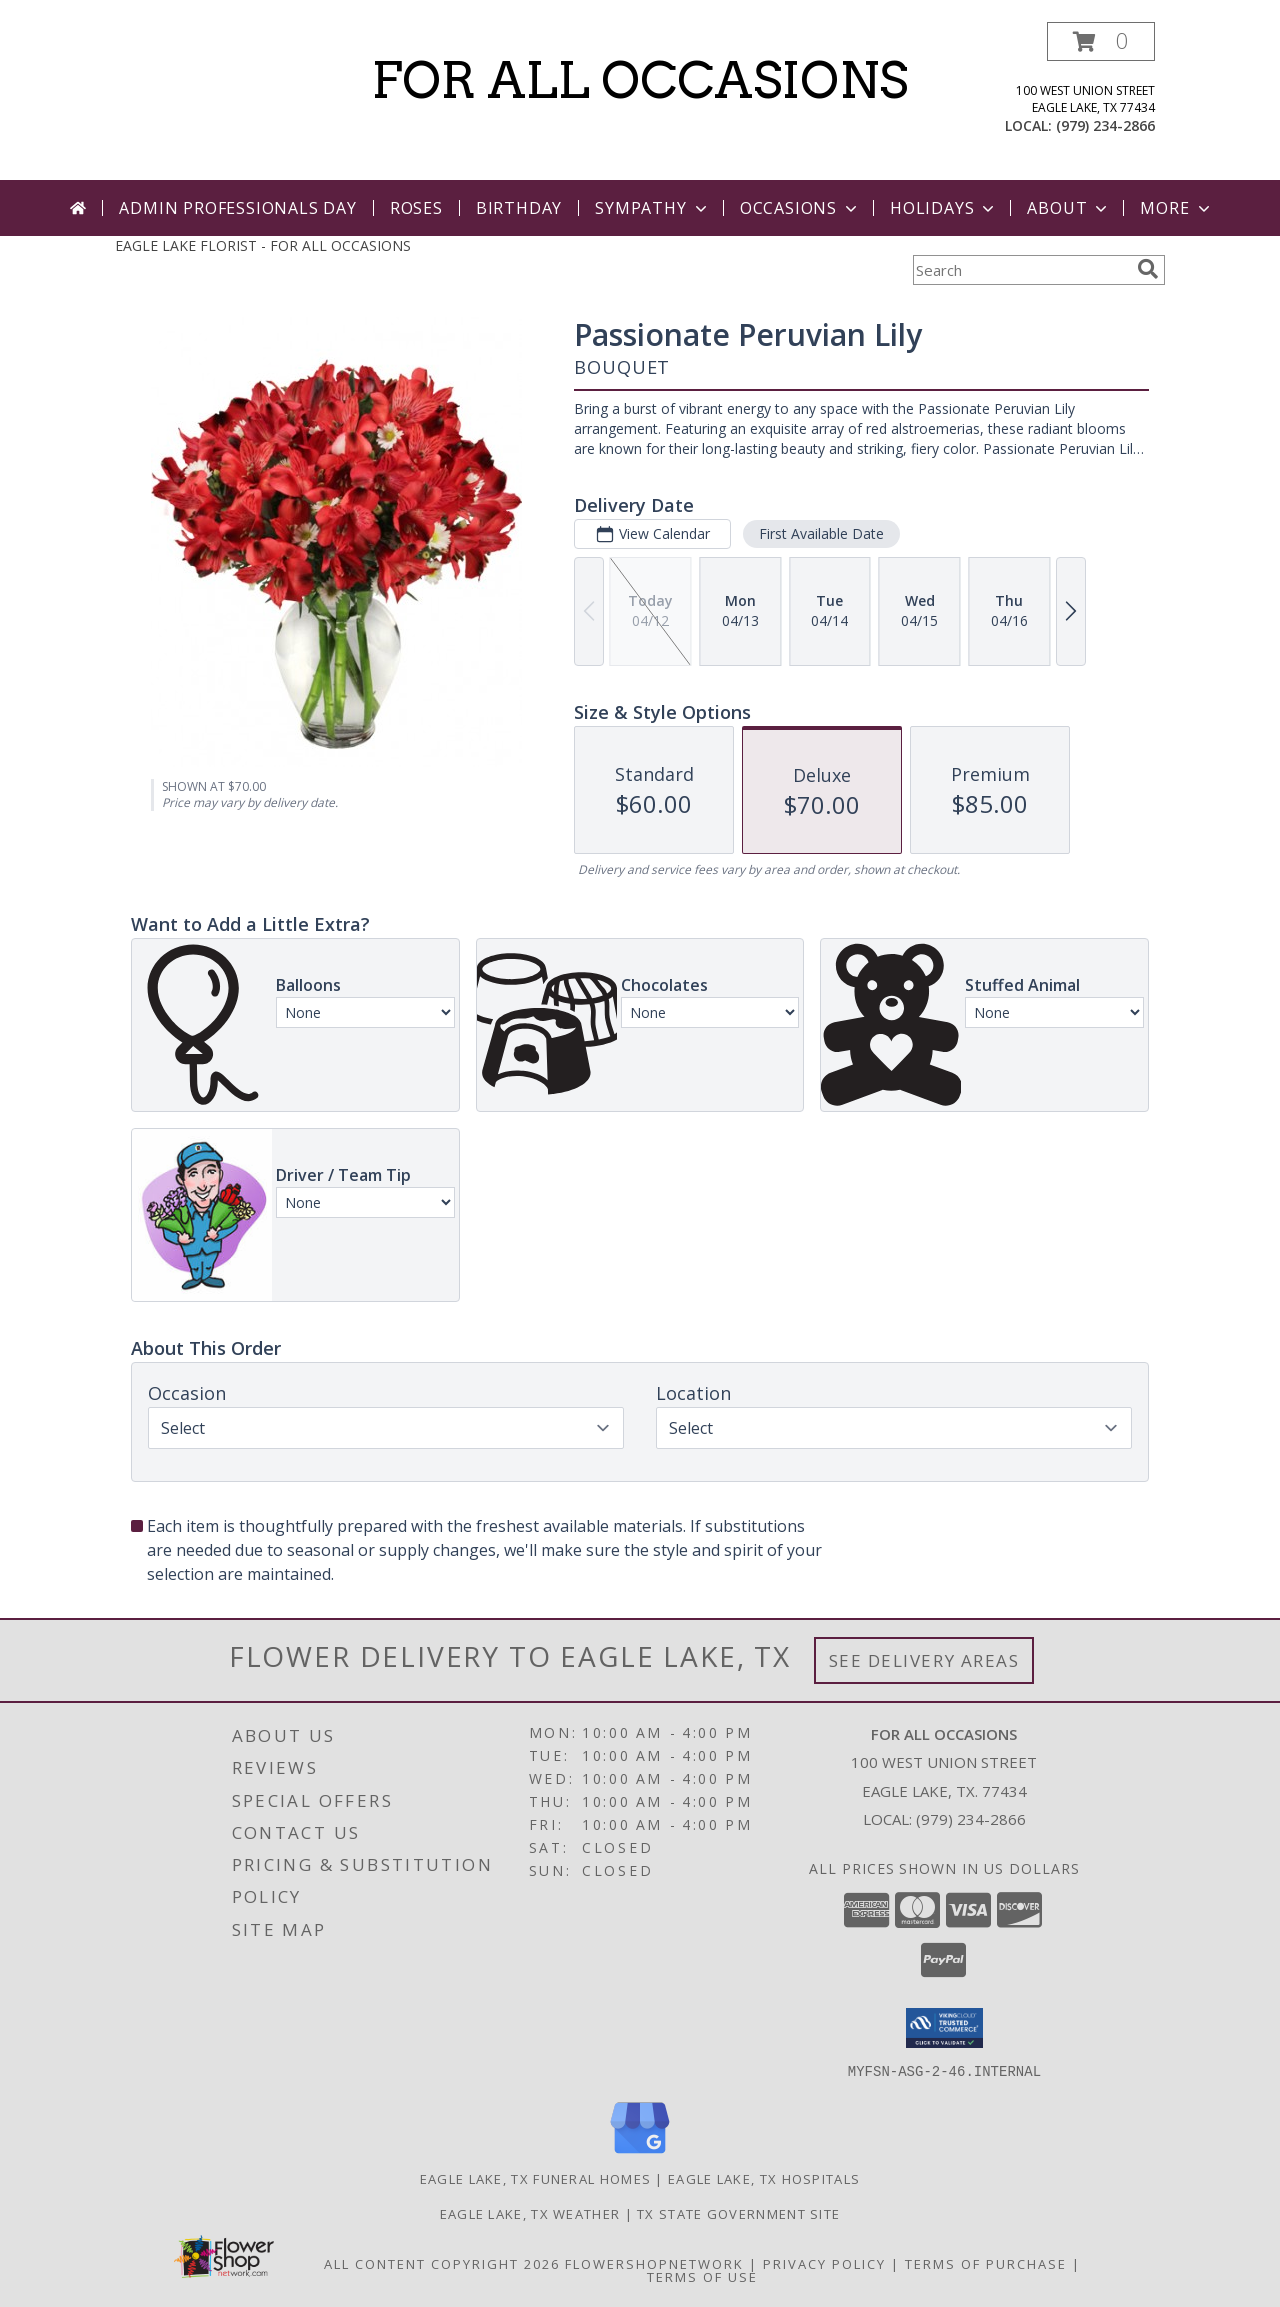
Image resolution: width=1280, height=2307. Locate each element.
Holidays (944, 208)
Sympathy (652, 208)
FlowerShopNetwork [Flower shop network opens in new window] (654, 2263)
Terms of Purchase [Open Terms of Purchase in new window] (986, 2263)
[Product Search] (1021, 270)
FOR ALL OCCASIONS (640, 80)
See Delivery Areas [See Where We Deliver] (924, 1660)
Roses (416, 208)
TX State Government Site (738, 2213)
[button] (1101, 41)
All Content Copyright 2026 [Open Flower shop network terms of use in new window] (442, 2263)
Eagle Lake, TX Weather (530, 2213)
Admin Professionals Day (237, 208)
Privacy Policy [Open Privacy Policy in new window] (824, 2263)
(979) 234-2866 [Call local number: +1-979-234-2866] (1105, 125)
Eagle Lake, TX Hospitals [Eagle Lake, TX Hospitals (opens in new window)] (764, 2178)
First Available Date (821, 533)
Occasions (800, 208)
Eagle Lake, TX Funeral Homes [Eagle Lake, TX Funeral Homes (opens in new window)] (535, 2178)
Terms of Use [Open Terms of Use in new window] (702, 2276)
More (1176, 208)
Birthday (519, 208)
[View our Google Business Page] (640, 2153)
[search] (1148, 269)
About (1069, 208)
